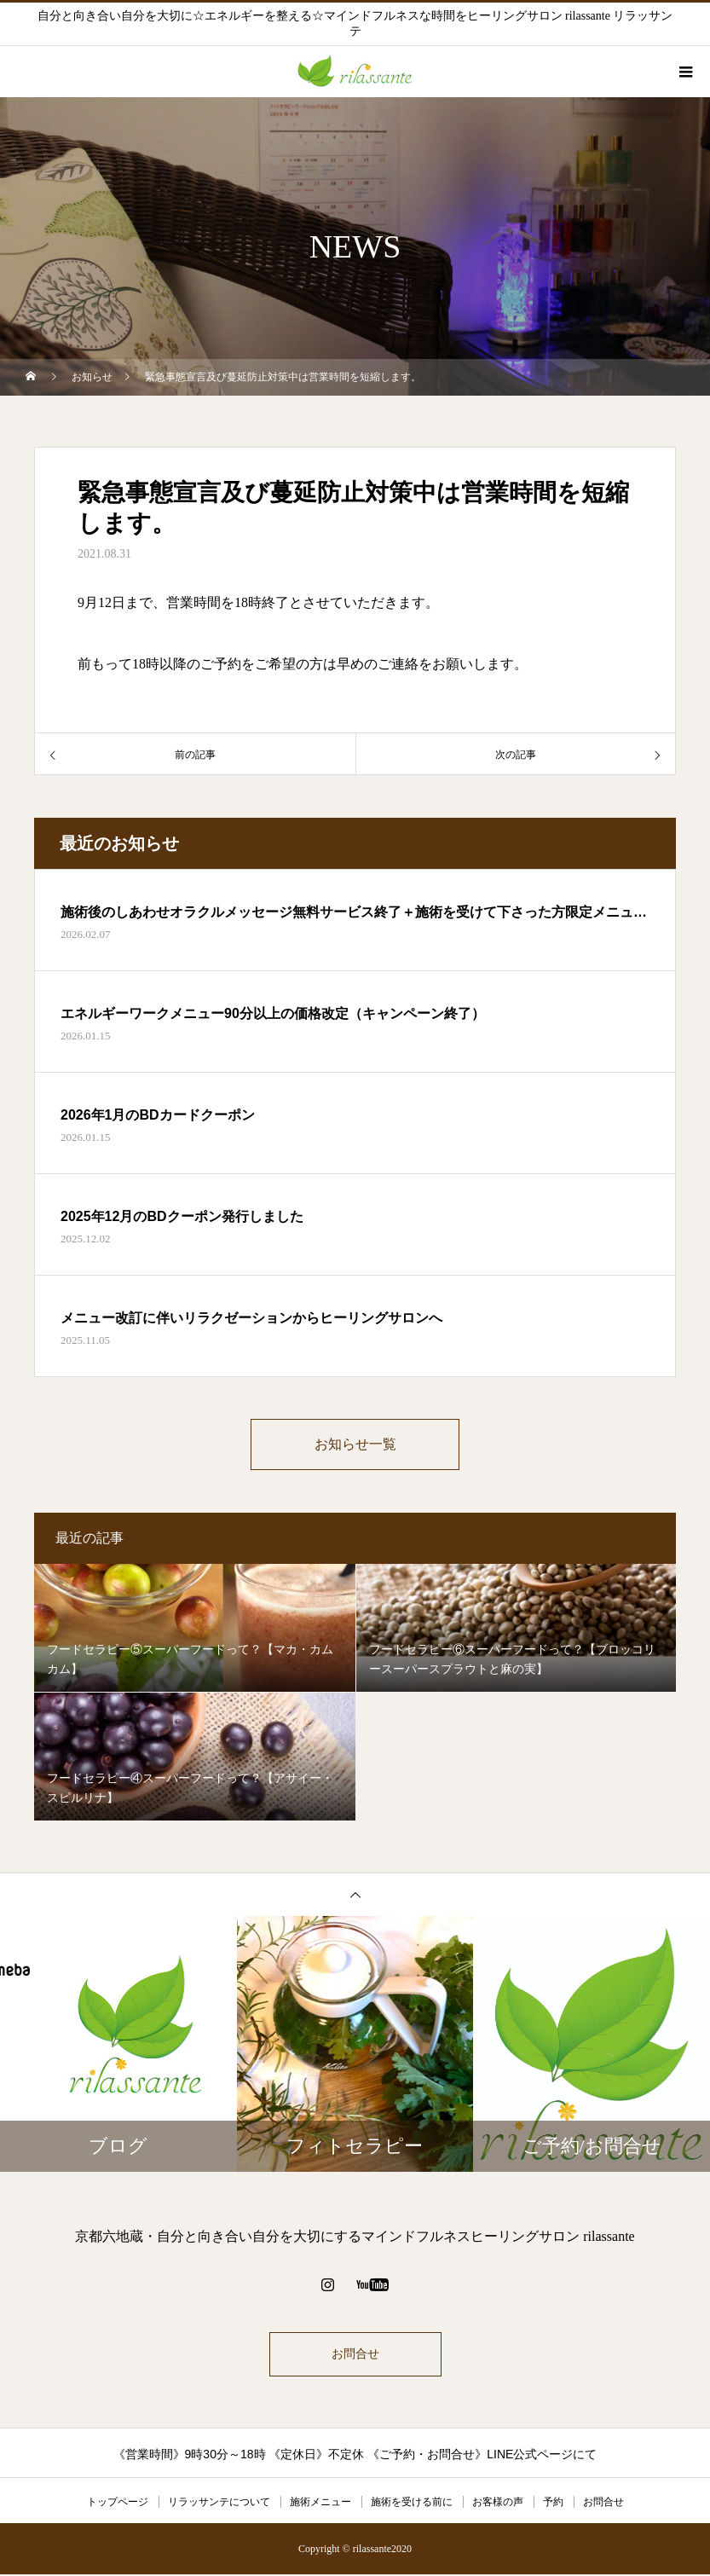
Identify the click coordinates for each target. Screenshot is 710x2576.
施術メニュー (320, 2503)
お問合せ (355, 2355)
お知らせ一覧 (355, 1445)
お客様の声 (497, 2503)
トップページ (117, 2503)
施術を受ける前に (412, 2503)
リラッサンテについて (219, 2503)
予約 (553, 2503)
